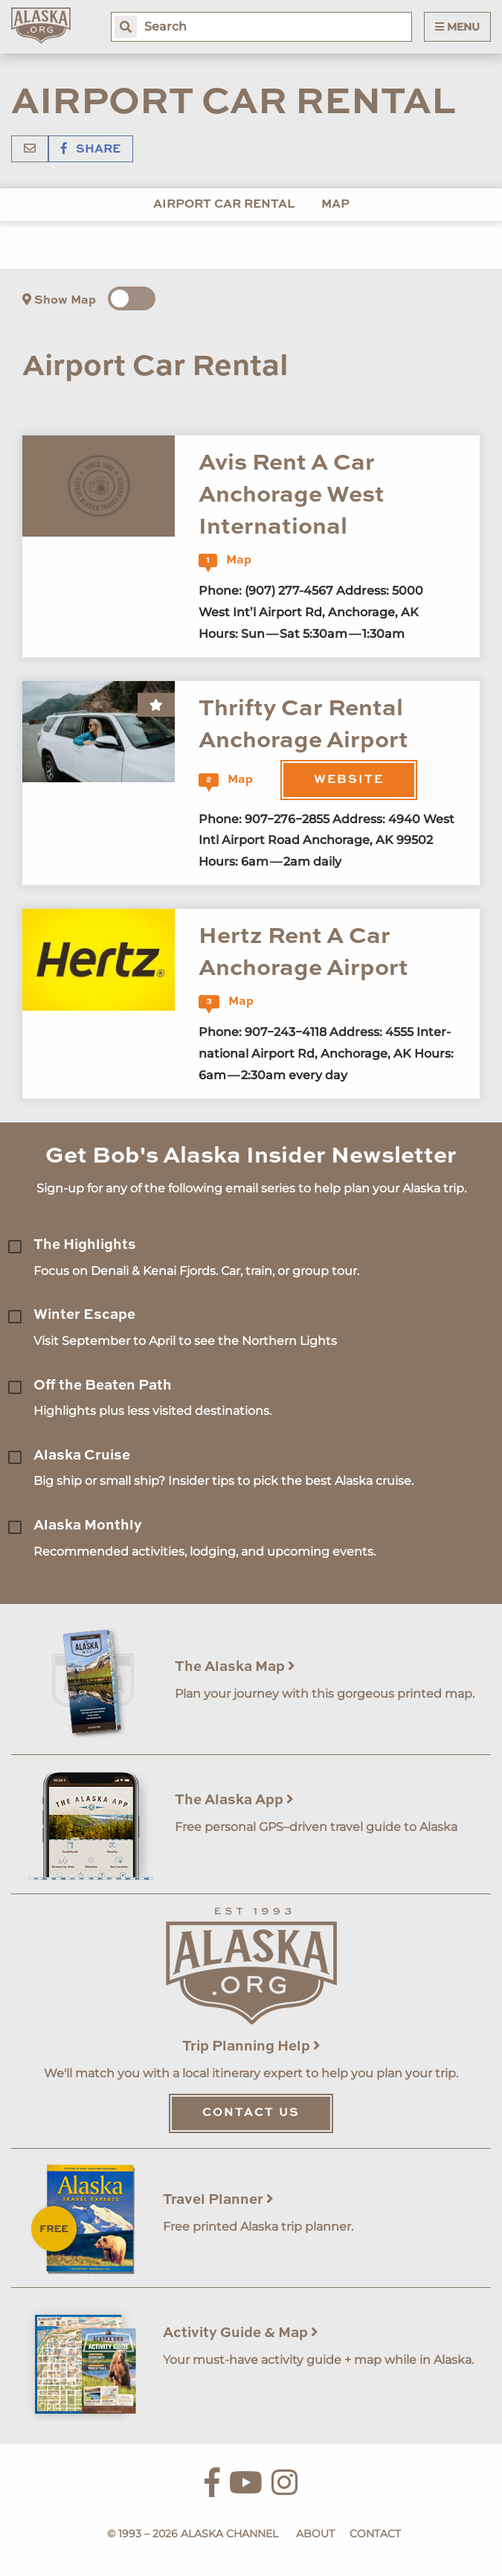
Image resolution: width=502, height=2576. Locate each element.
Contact (375, 2533)
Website (349, 780)
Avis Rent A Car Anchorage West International (291, 496)
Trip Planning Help (251, 2046)
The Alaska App (234, 1800)
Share (90, 150)
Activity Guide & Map (240, 2333)
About (315, 2533)
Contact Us (251, 2113)
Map (335, 205)
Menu (457, 26)
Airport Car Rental (224, 205)
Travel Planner (218, 2200)
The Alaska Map (235, 1667)
